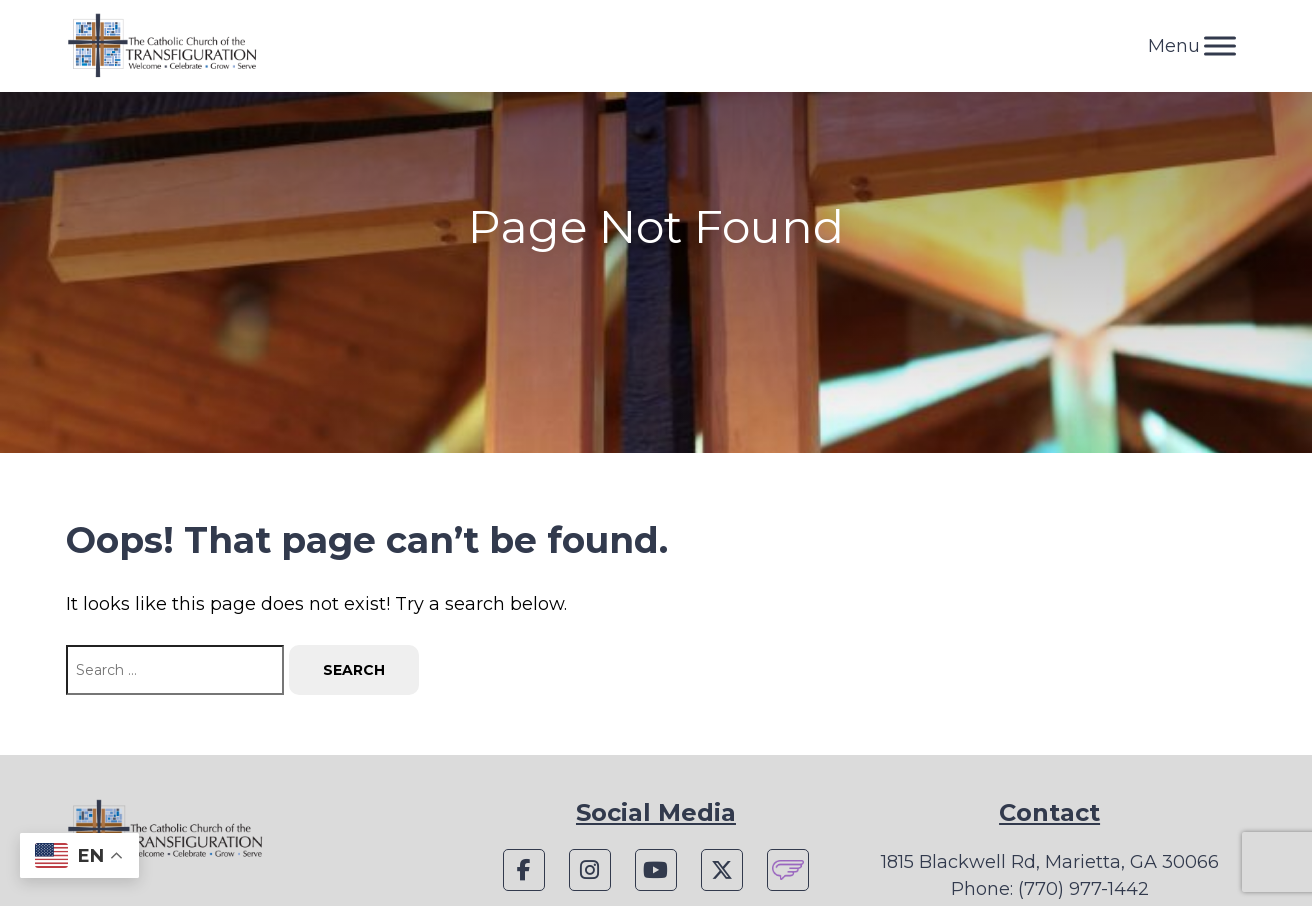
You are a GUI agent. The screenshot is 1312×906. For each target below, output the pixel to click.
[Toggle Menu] (1220, 45)
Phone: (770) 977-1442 (1050, 889)
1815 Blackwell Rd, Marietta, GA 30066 (1050, 862)
